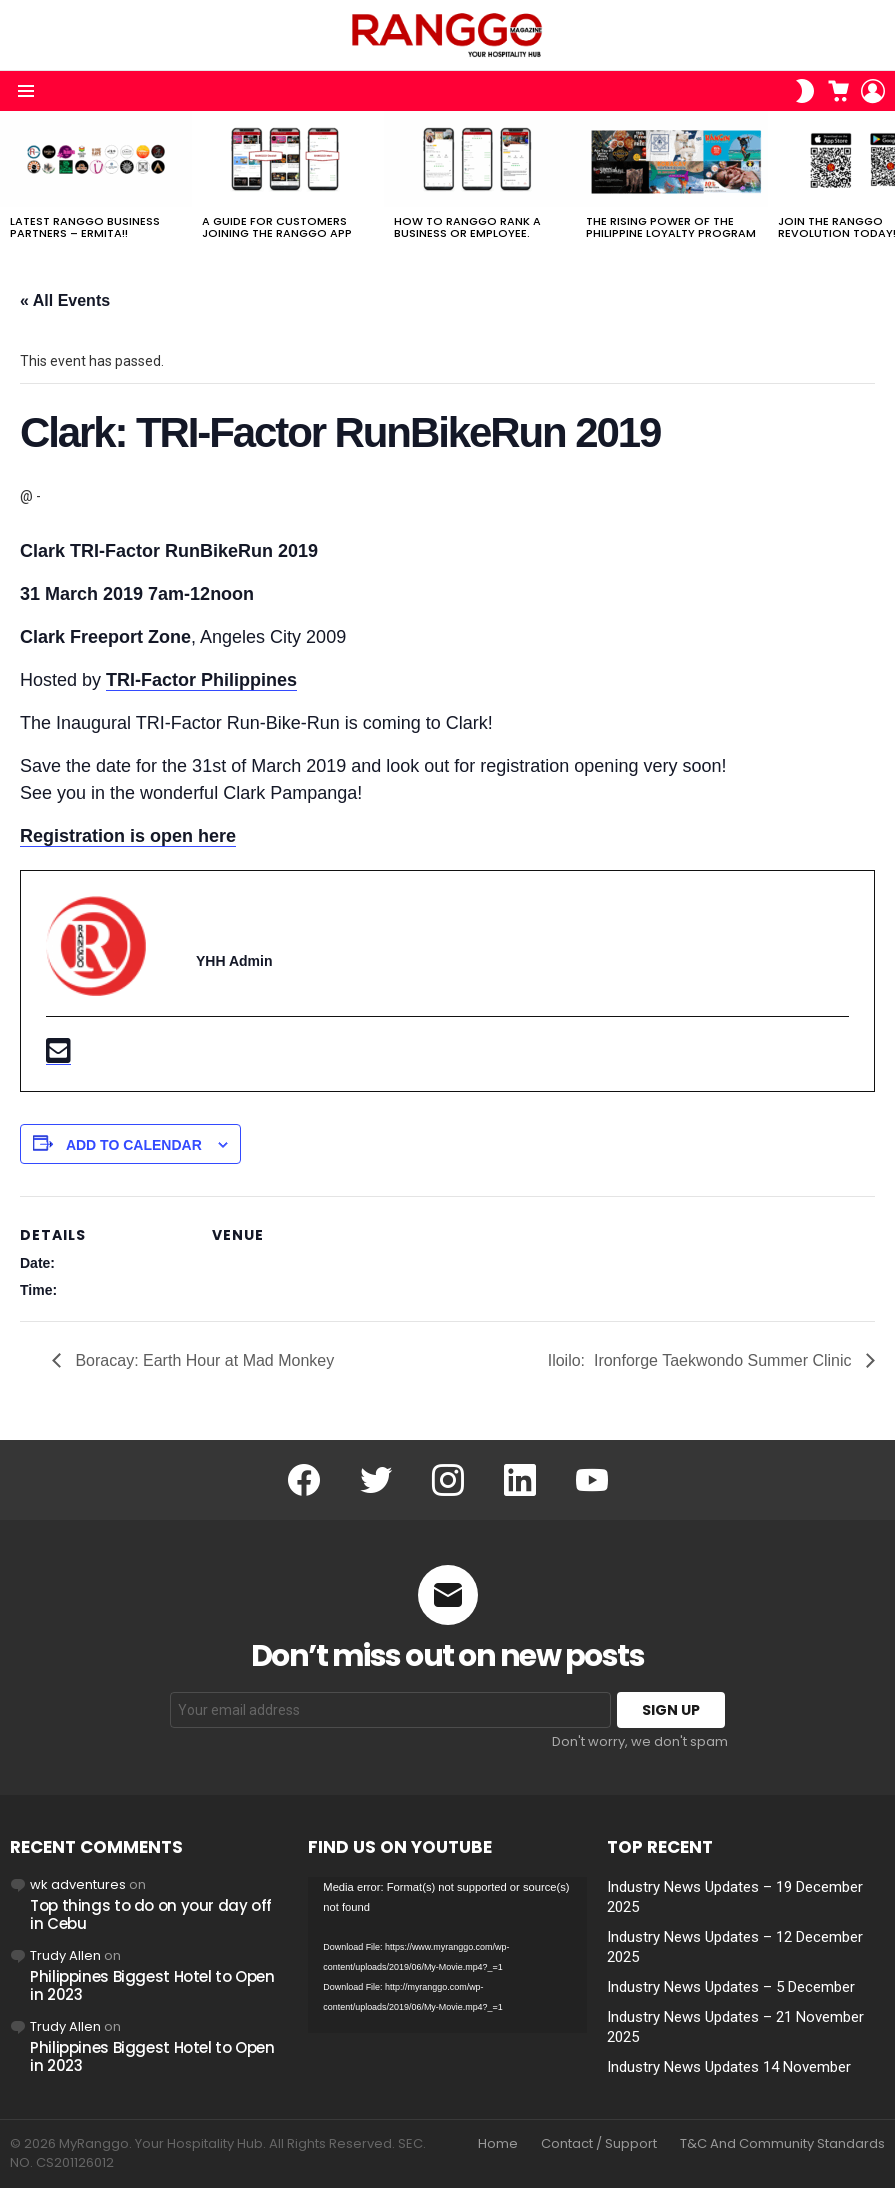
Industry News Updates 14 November (729, 2067)
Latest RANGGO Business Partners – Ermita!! (85, 227)
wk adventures (78, 1884)
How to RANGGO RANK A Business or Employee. (467, 227)
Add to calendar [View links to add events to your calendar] (134, 1145)
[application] (447, 1955)
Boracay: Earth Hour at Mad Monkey (202, 1360)
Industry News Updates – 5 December (731, 1987)
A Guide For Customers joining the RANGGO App (277, 227)
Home (498, 2144)
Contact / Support (599, 2144)
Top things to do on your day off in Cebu (151, 1914)
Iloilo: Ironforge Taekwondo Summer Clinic (702, 1360)
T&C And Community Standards (782, 2144)
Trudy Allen (65, 1955)
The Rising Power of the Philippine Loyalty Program (671, 227)
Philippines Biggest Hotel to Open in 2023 (152, 1985)
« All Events (65, 300)
